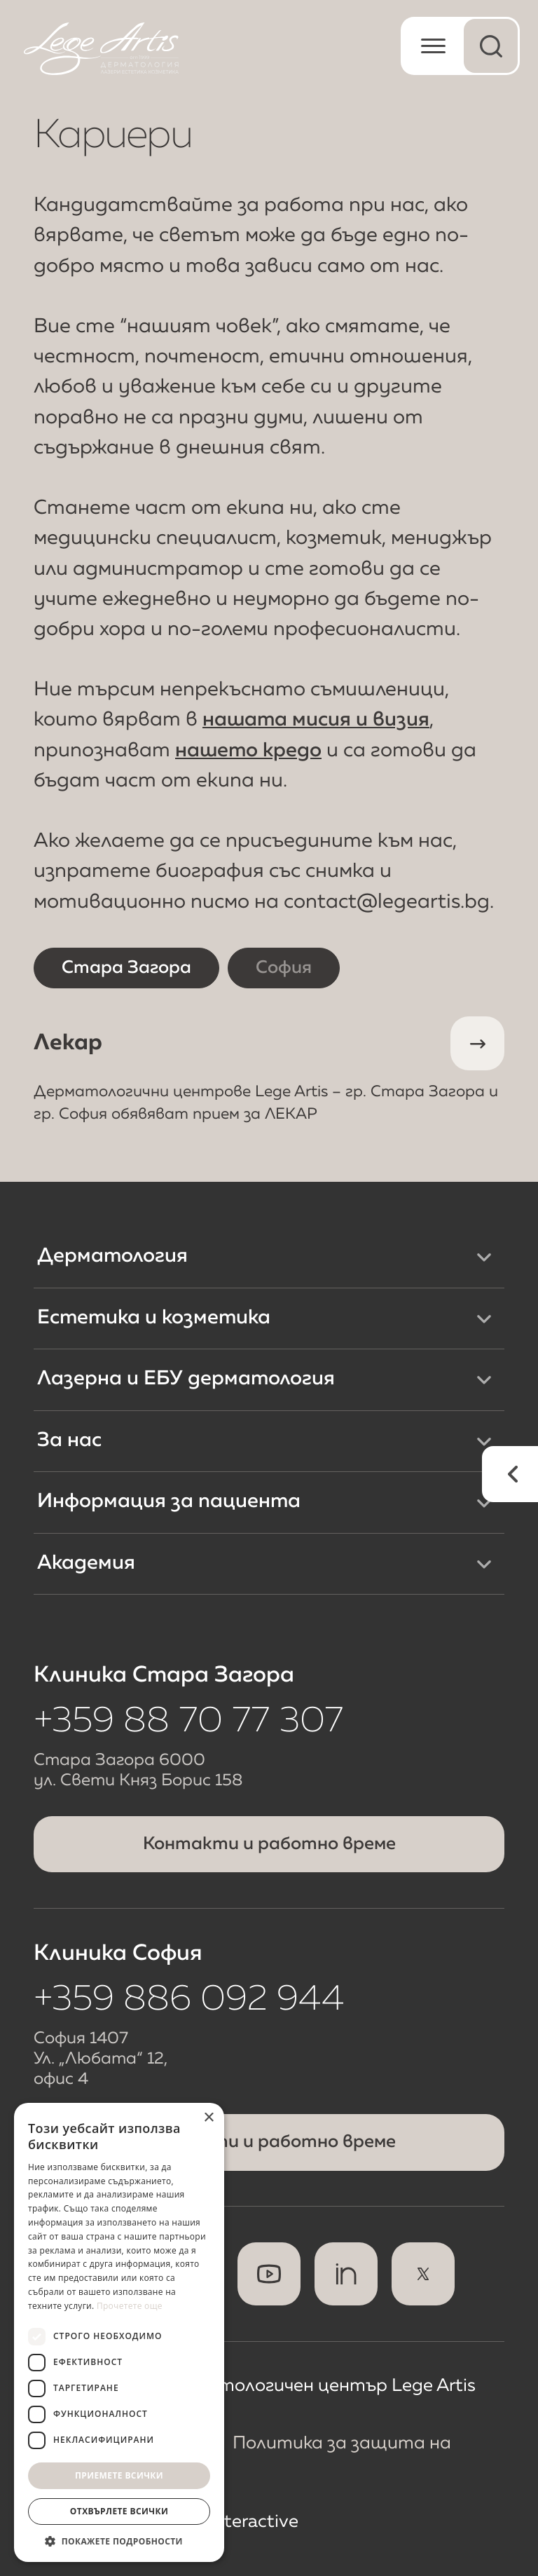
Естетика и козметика (153, 1318)
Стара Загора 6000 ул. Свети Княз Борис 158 (138, 1771)
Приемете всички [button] (119, 2475)
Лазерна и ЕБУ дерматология (186, 1379)
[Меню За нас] (484, 1441)
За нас (69, 1441)
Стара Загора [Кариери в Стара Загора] (126, 968)
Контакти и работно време (269, 1844)
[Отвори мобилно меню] (430, 46)
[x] (423, 2273)
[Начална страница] (101, 48)
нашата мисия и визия (315, 720)
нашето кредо (248, 751)
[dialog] (119, 2332)
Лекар (269, 1071)
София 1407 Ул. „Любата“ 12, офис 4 (100, 2059)
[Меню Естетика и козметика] (484, 1318)
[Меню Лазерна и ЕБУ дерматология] (484, 1379)
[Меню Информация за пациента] (484, 1503)
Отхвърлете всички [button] (119, 2511)
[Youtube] (269, 2273)
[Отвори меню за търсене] (491, 46)
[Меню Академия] (484, 1564)
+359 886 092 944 (189, 2000)
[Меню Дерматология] (484, 1257)
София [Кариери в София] (284, 968)
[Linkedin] (346, 2273)
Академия (86, 1563)
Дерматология (112, 1256)
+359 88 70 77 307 (188, 1722)
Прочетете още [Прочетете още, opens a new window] (130, 2306)
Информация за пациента (169, 1502)
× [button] (208, 2118)
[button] (119, 2541)
